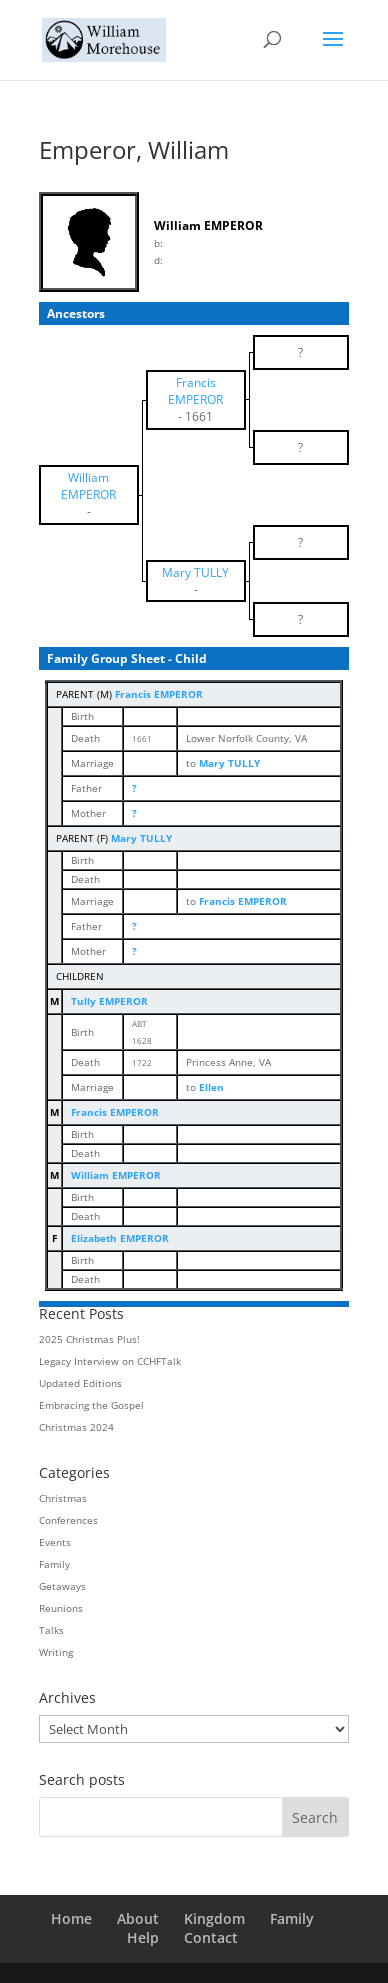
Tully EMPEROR (109, 1001)
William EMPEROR (116, 1175)
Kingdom (214, 1918)
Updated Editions (80, 1383)
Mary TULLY (141, 838)
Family (54, 1564)
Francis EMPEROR (159, 694)
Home (71, 1918)
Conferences (68, 1520)
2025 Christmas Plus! (89, 1339)
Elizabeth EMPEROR (120, 1238)
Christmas (63, 1498)
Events (55, 1542)
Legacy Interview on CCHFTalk (110, 1361)
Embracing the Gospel (91, 1405)
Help (143, 1937)
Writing (56, 1652)
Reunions (61, 1608)
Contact (211, 1937)
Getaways (62, 1586)
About (138, 1918)
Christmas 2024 (76, 1427)
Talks (51, 1630)
